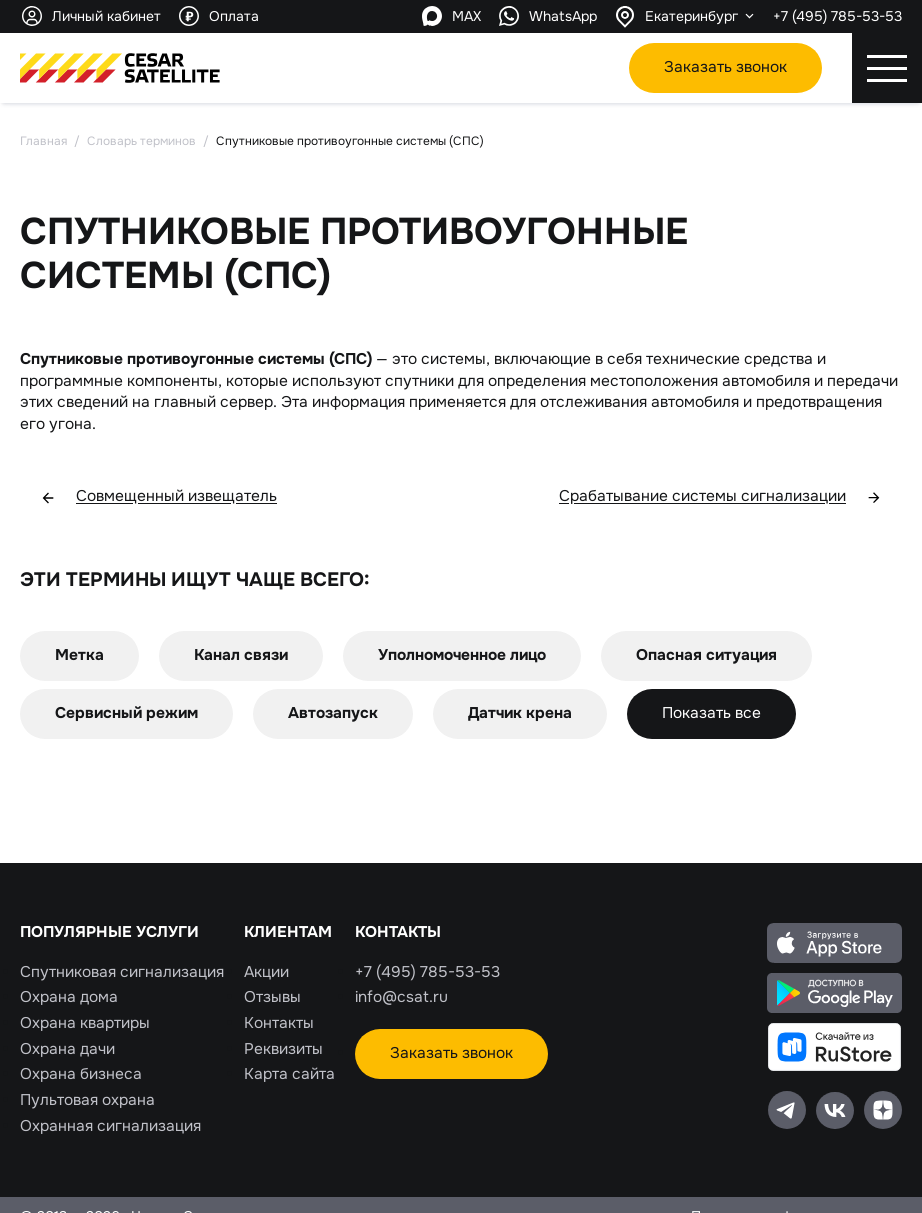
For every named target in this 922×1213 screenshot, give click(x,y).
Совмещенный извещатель (158, 497)
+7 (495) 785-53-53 (837, 16)
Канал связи (241, 655)
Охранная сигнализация (110, 1126)
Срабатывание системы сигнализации (720, 497)
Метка (79, 655)
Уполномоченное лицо (462, 655)
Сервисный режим (126, 713)
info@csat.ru (401, 997)
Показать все (711, 713)
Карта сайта (289, 1074)
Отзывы (272, 997)
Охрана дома (69, 997)
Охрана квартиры (85, 1023)
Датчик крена (520, 713)
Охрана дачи (67, 1049)
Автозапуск (333, 713)
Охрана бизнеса (81, 1074)
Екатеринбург (691, 16)
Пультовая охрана (87, 1100)
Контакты (279, 1023)
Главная (43, 141)
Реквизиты (283, 1049)
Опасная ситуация (706, 655)
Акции (266, 972)
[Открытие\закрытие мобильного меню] (887, 68)
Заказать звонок (725, 67)
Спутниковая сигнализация (122, 972)
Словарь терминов (141, 141)
